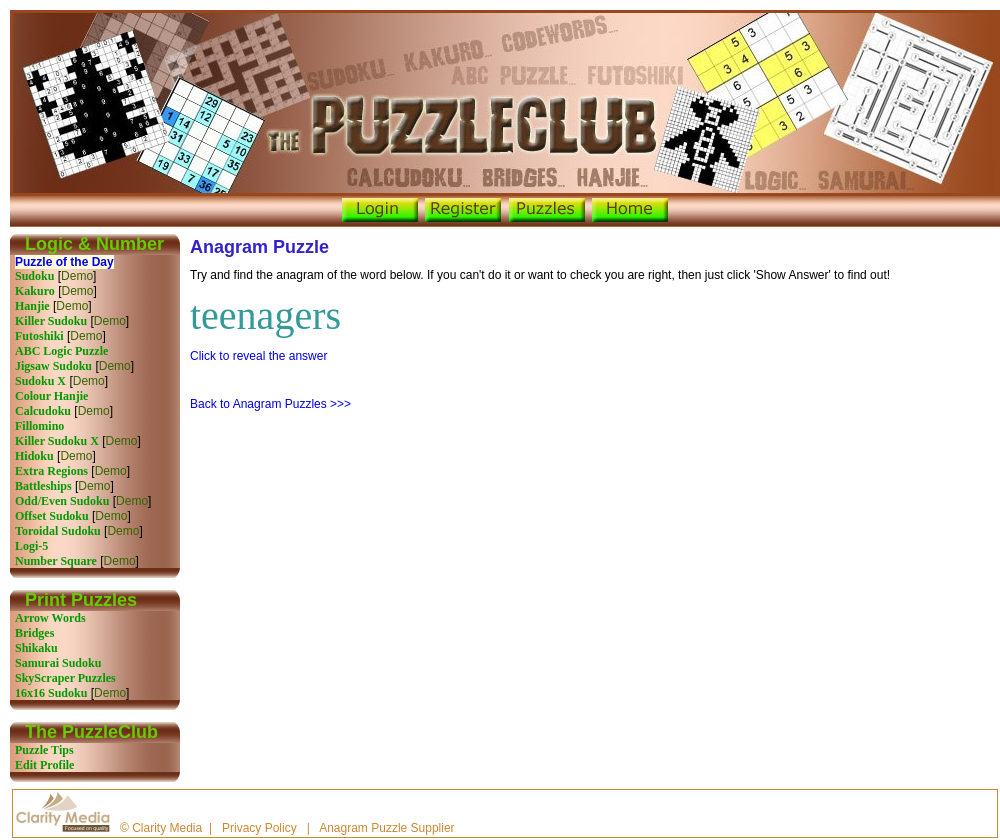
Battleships (43, 486)
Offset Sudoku (52, 516)
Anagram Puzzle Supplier (386, 828)
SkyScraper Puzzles (65, 678)
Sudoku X (40, 381)
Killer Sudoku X (57, 441)
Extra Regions (51, 471)
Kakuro (35, 291)
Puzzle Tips (44, 750)
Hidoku (34, 456)
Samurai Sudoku (58, 663)
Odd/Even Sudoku (62, 501)
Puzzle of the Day (64, 262)
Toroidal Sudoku (58, 531)
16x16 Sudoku (51, 693)
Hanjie (32, 306)
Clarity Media (167, 828)
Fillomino (39, 426)
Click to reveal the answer (258, 356)
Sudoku (34, 276)
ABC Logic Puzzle (61, 351)
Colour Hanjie (51, 396)
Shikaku (36, 648)
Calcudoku (43, 411)
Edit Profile (44, 765)
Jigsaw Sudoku (53, 366)
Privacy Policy (259, 828)
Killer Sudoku (51, 321)
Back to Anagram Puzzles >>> (270, 404)
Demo (77, 276)
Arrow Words (50, 618)
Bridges (34, 633)
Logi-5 (31, 546)
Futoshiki (39, 336)
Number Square (56, 561)
